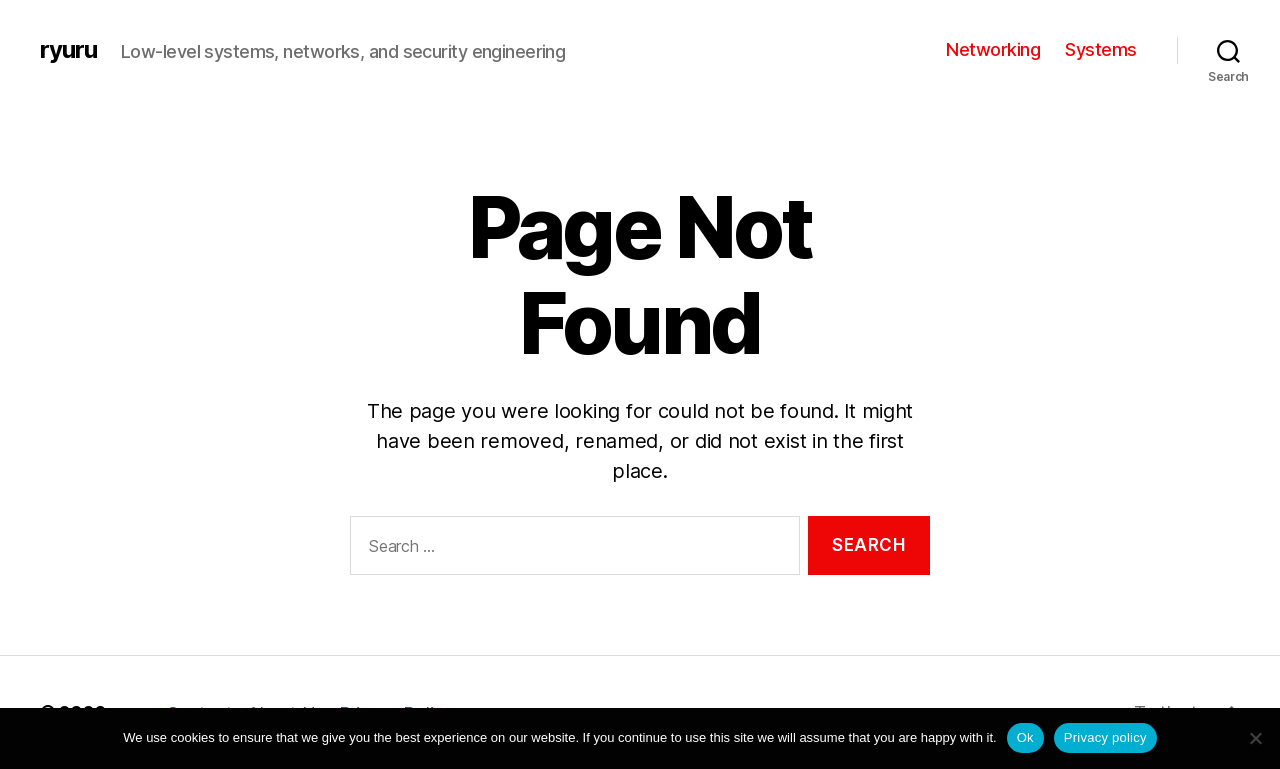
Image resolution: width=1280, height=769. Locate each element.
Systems (1101, 49)
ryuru (68, 50)
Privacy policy (1105, 737)
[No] (1255, 738)
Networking (993, 49)
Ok (1025, 737)
